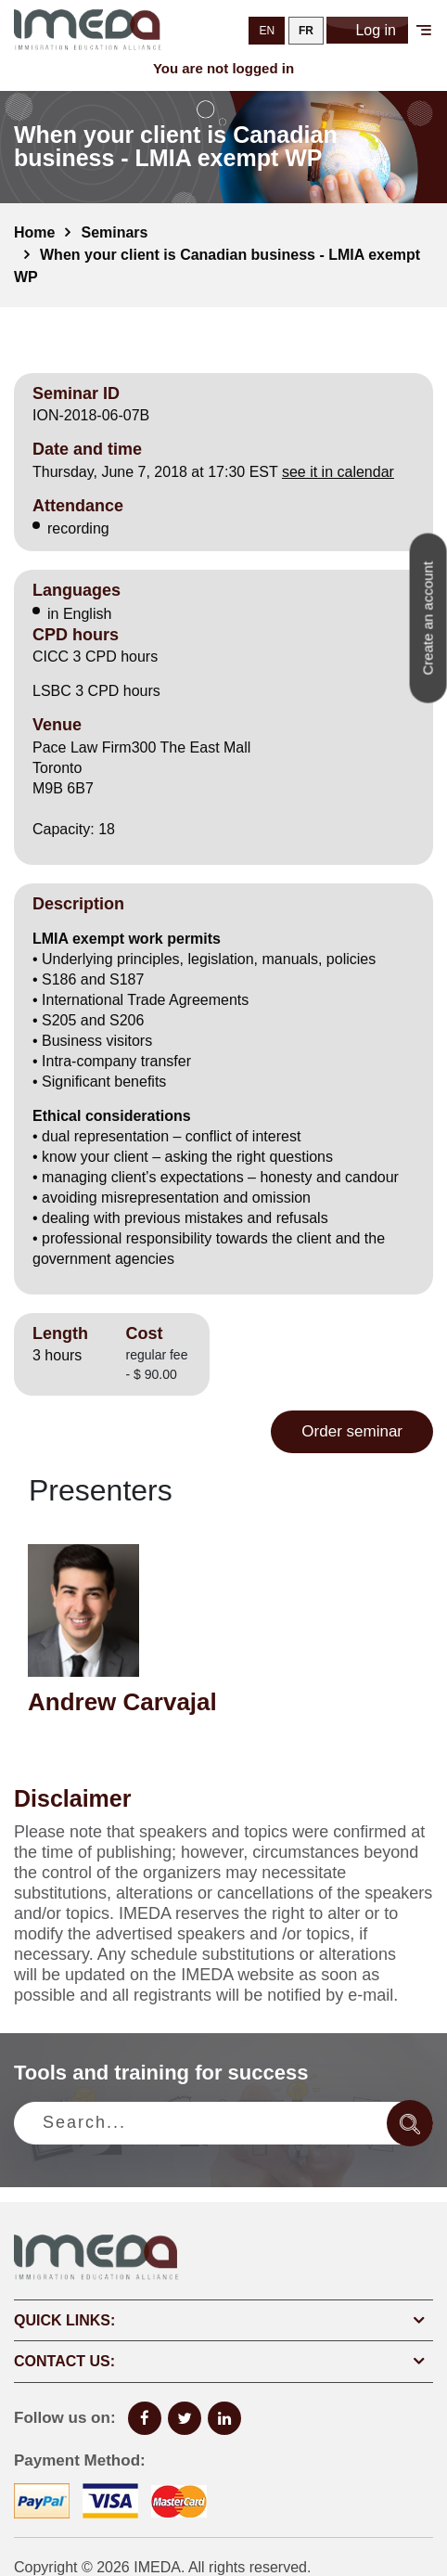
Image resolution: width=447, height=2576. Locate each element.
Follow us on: (65, 2418)
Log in (367, 30)
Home (34, 232)
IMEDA (157, 2567)
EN (267, 30)
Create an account (428, 618)
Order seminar (351, 1431)
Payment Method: (80, 2460)
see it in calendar (338, 472)
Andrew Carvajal (122, 1702)
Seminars (114, 232)
